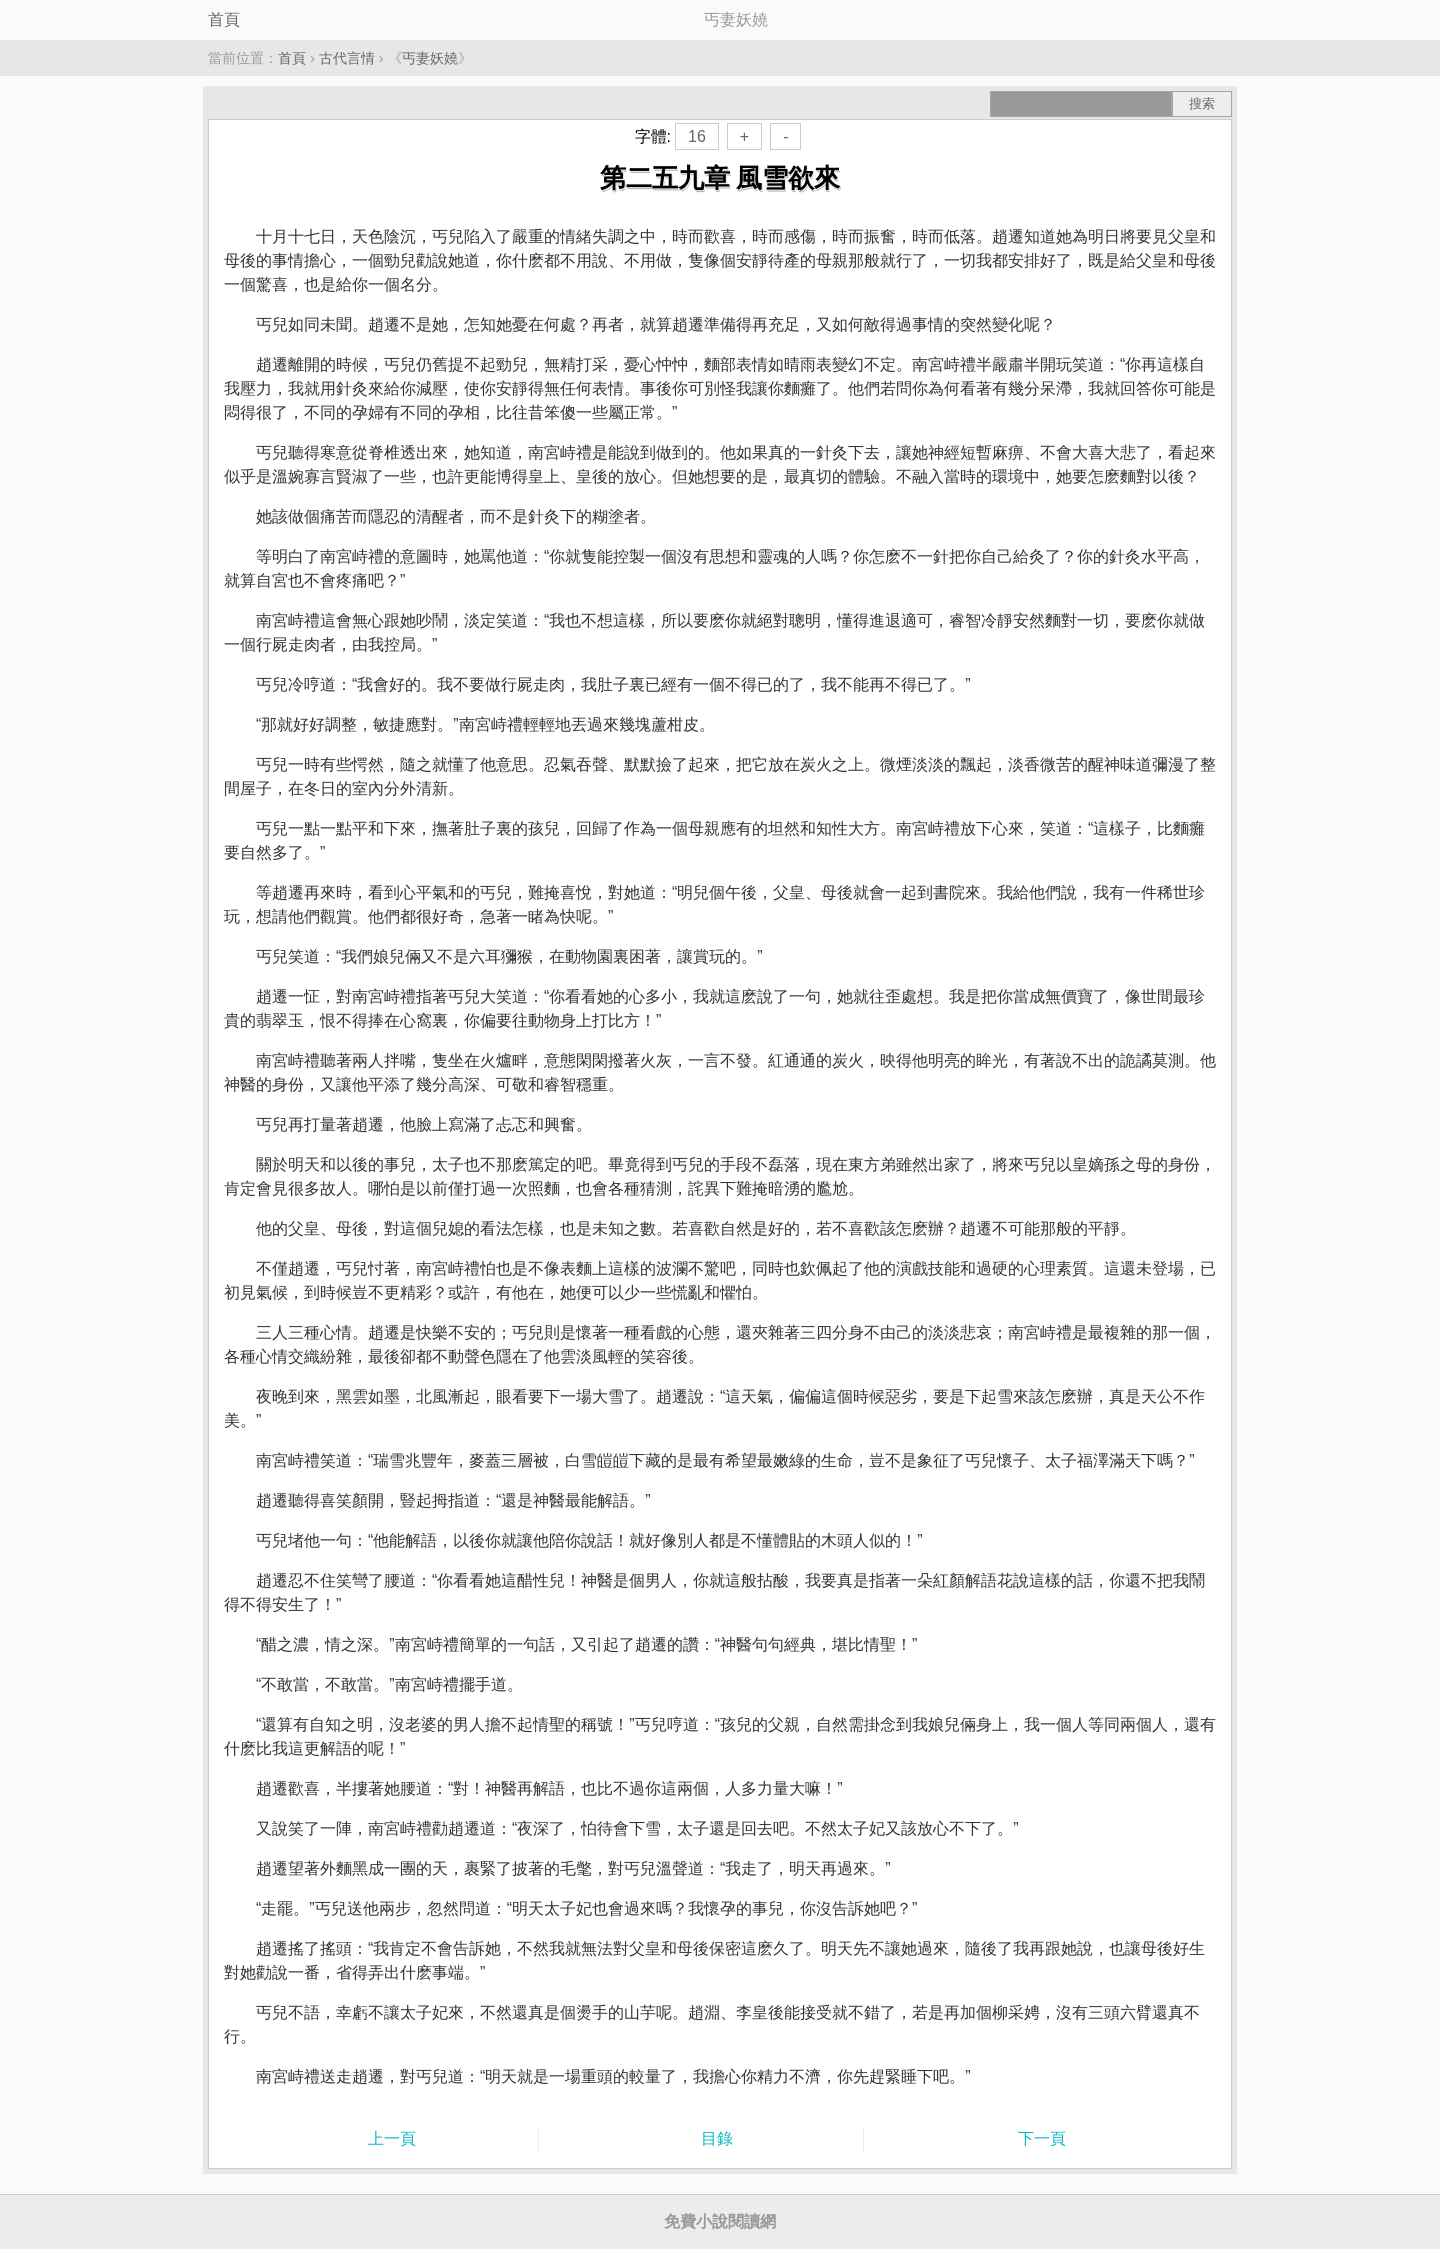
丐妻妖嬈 (430, 58)
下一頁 (1042, 2138)
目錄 (717, 2138)
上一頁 (392, 2138)
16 (697, 136)
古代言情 (347, 58)
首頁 (224, 19)
